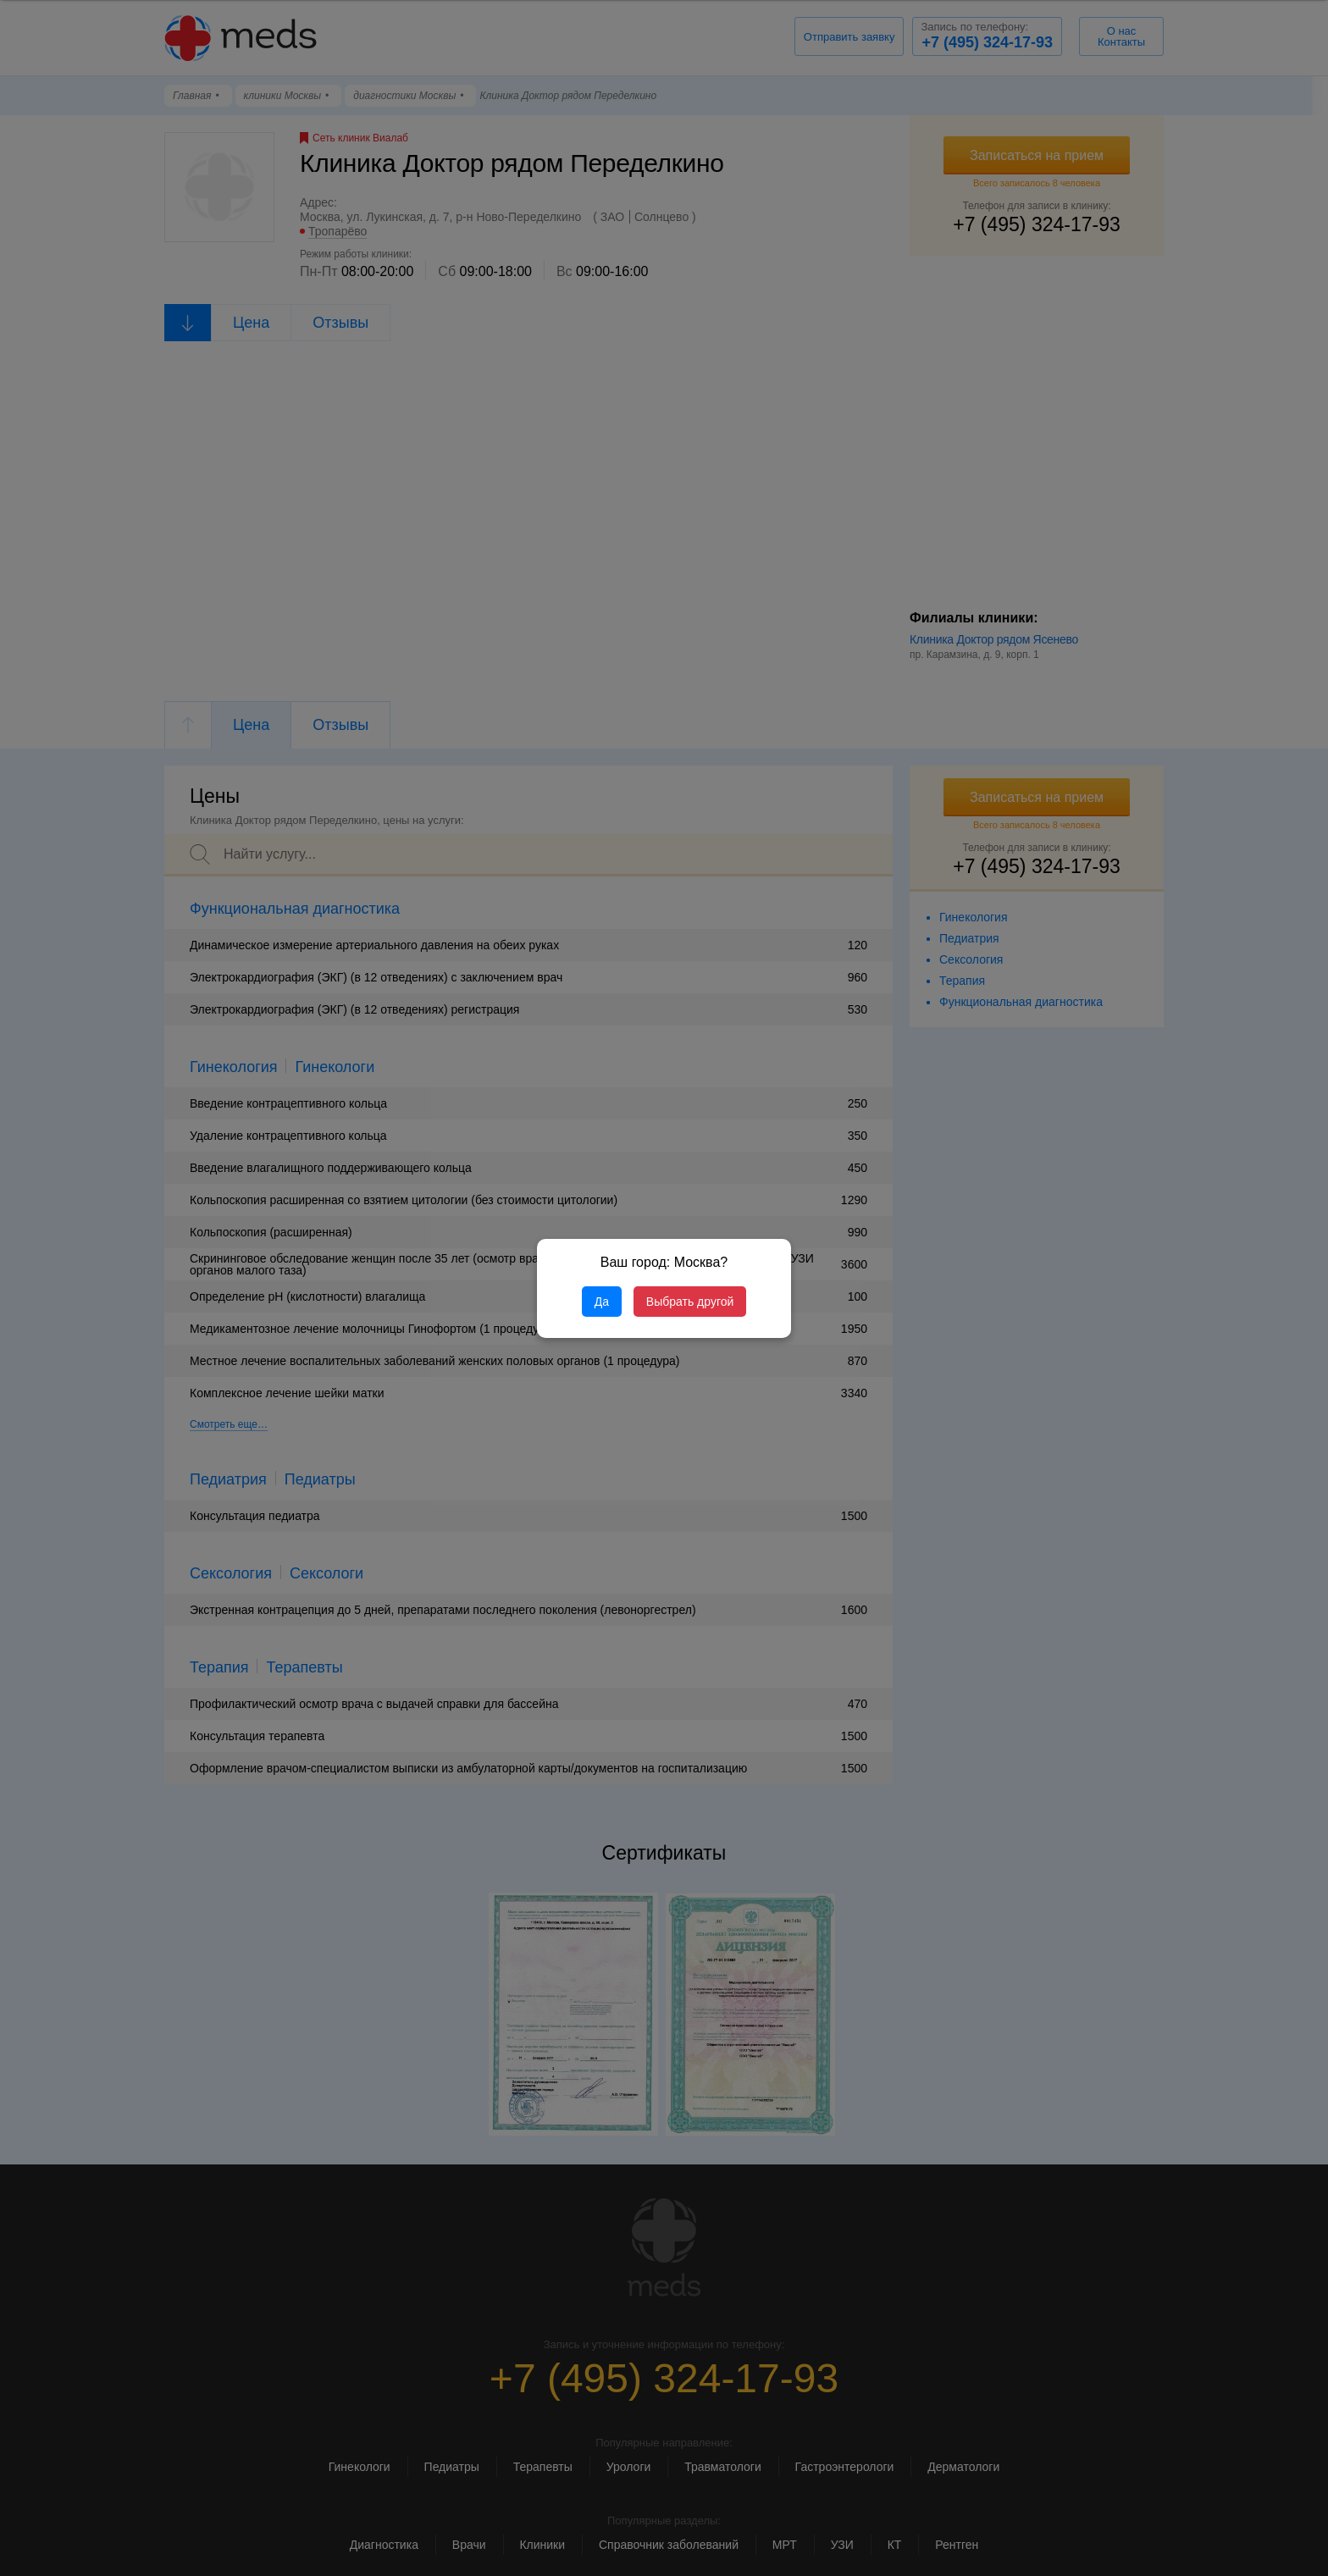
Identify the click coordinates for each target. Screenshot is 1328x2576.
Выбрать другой (689, 1301)
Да (602, 1301)
